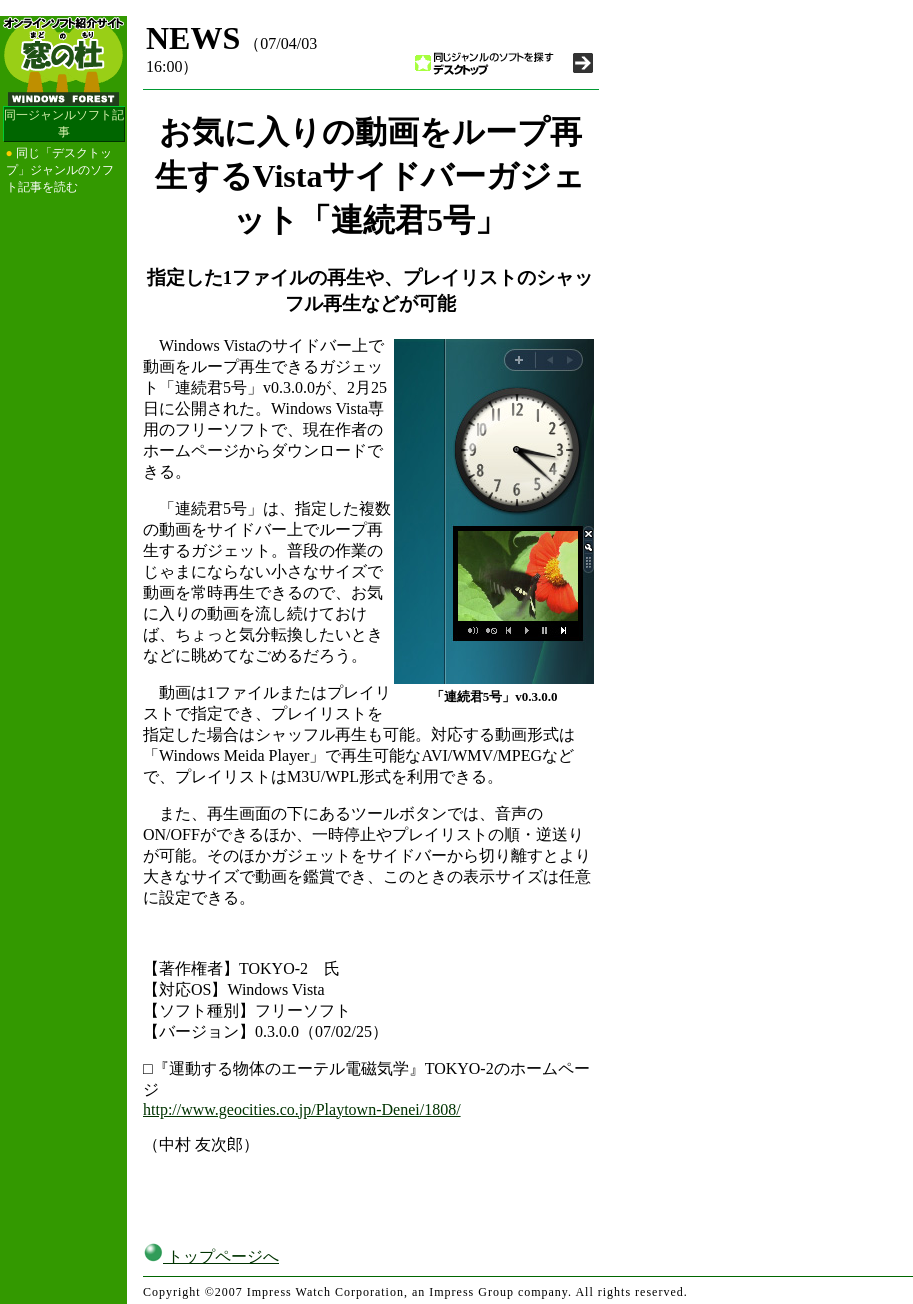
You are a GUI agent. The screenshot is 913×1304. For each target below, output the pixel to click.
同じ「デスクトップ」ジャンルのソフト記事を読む (60, 170)
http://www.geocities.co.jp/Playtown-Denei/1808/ (302, 1109)
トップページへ (211, 1256)
